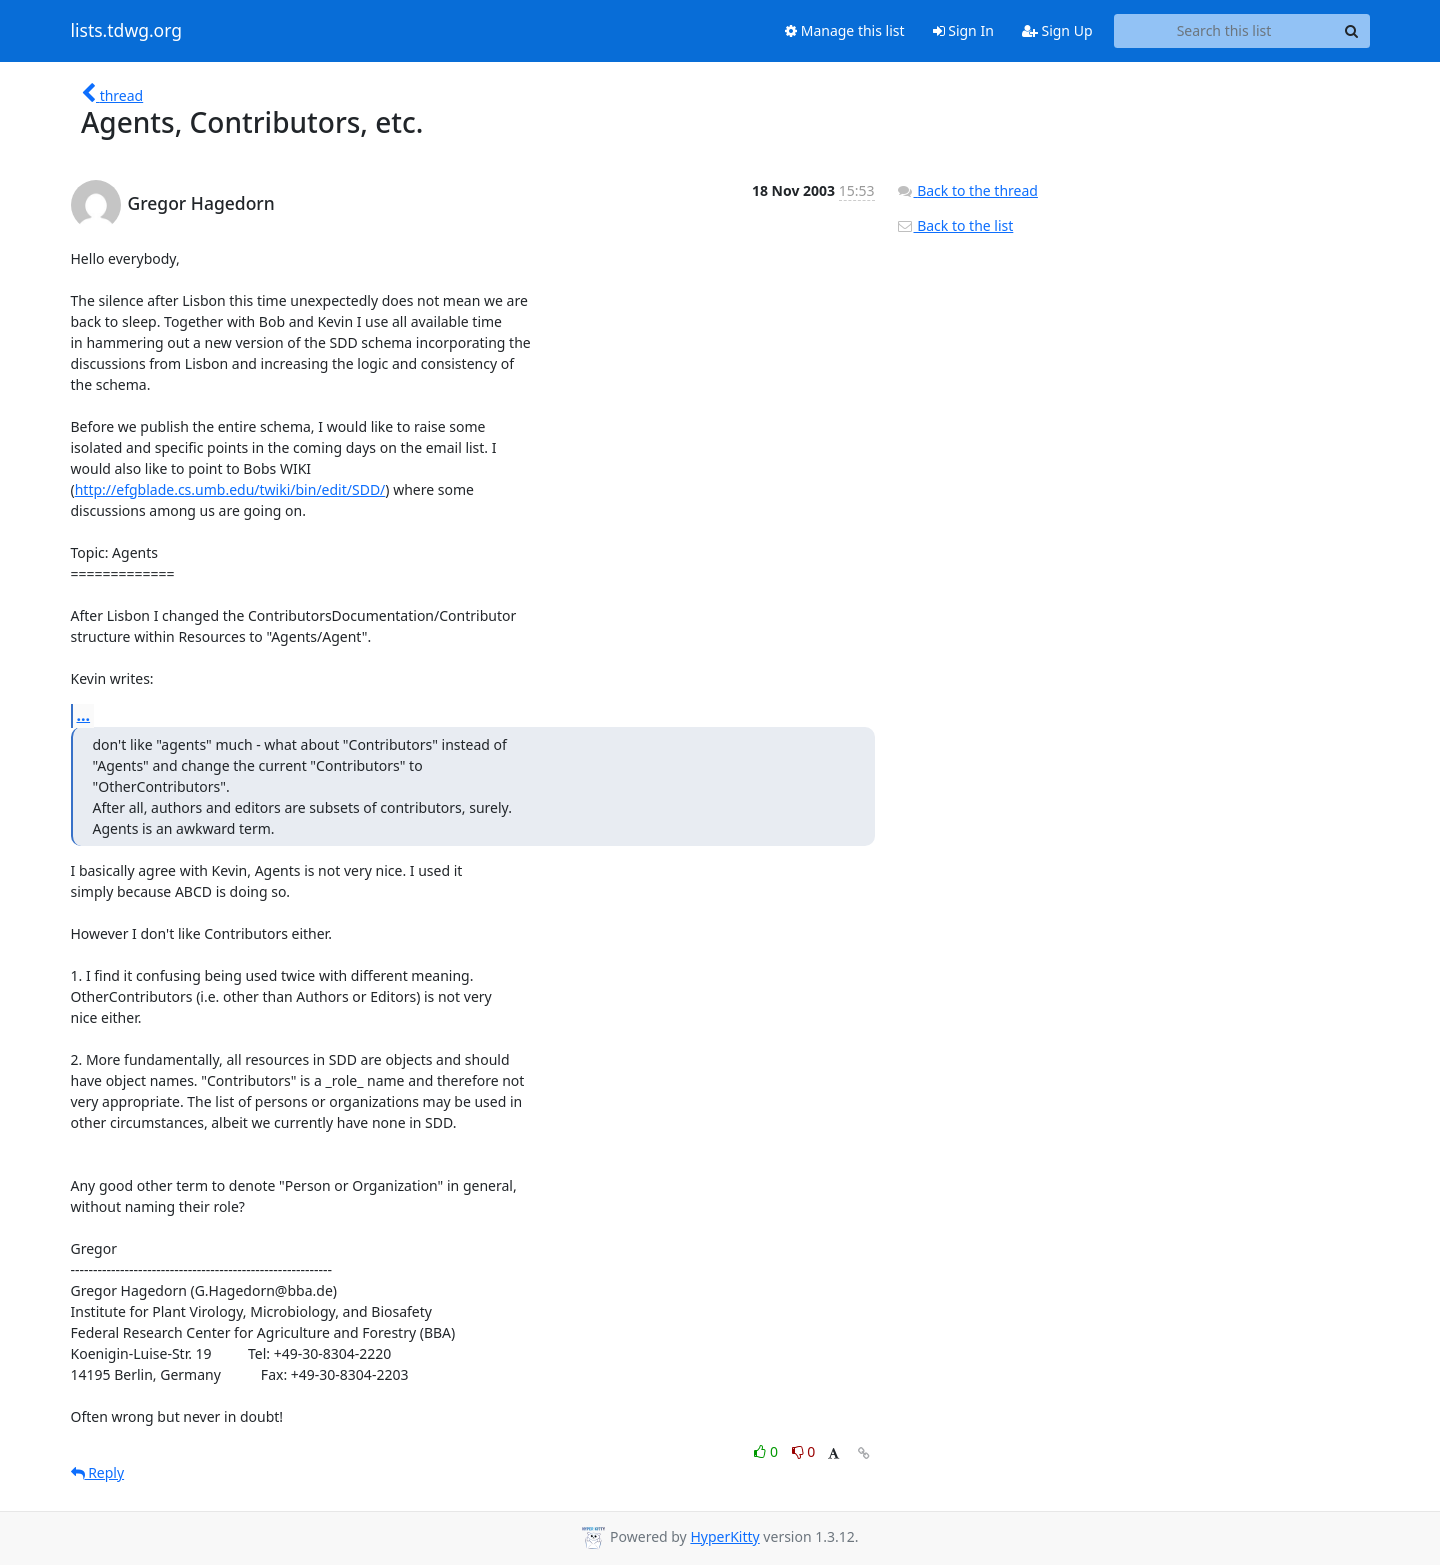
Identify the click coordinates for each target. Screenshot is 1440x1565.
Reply (98, 1472)
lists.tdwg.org (127, 31)
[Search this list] (1224, 31)
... (84, 715)
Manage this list (845, 30)
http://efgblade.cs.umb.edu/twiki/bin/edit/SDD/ (230, 489)
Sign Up (1057, 30)
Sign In (963, 30)
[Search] (1352, 31)
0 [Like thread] (767, 1451)
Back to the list (955, 225)
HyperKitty (724, 1536)
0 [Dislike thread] (804, 1451)
